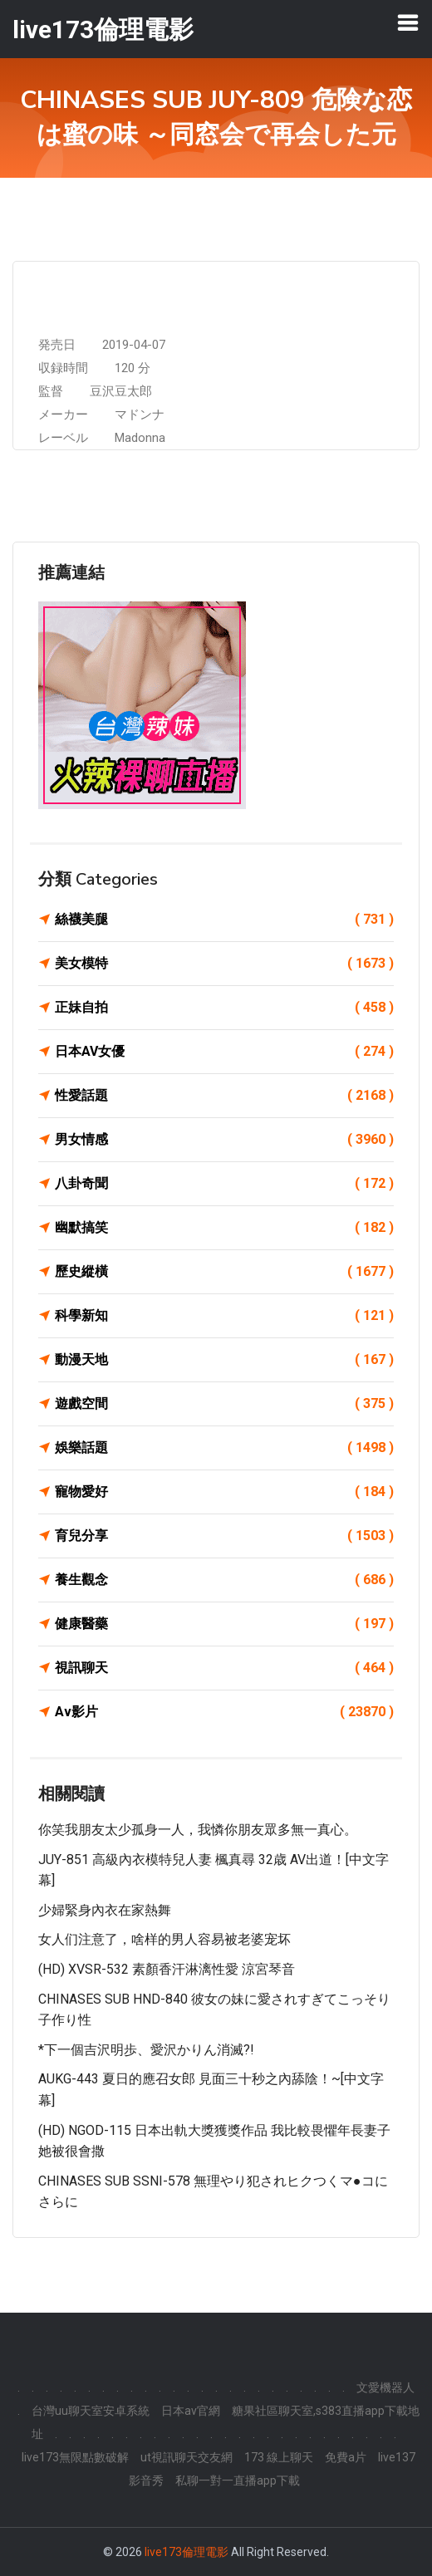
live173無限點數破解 (75, 2457)
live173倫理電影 (186, 2552)
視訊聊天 (224, 1668)
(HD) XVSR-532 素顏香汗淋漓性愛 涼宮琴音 (166, 1969)
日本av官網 (190, 2410)
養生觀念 (224, 1580)
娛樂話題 (224, 1448)
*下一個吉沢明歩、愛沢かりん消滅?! (146, 2050)
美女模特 (224, 963)
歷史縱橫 (224, 1271)
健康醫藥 (224, 1624)
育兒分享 (224, 1536)
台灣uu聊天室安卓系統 (91, 2410)
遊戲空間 (224, 1404)
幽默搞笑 (224, 1227)
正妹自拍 (224, 1007)
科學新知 (224, 1315)
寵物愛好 (224, 1492)
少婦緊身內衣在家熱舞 (104, 1910)
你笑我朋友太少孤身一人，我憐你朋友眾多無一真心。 (197, 1830)
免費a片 (345, 2457)
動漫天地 (224, 1359)
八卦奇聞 (224, 1183)
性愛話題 (224, 1095)
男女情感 (224, 1139)
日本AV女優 (224, 1051)
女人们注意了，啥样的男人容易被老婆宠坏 (164, 1939)
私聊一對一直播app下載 (237, 2480)
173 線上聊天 (278, 2457)
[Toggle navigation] (408, 22)
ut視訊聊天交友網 (186, 2457)
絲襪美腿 (224, 919)
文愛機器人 (385, 2387)
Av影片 (224, 1712)
